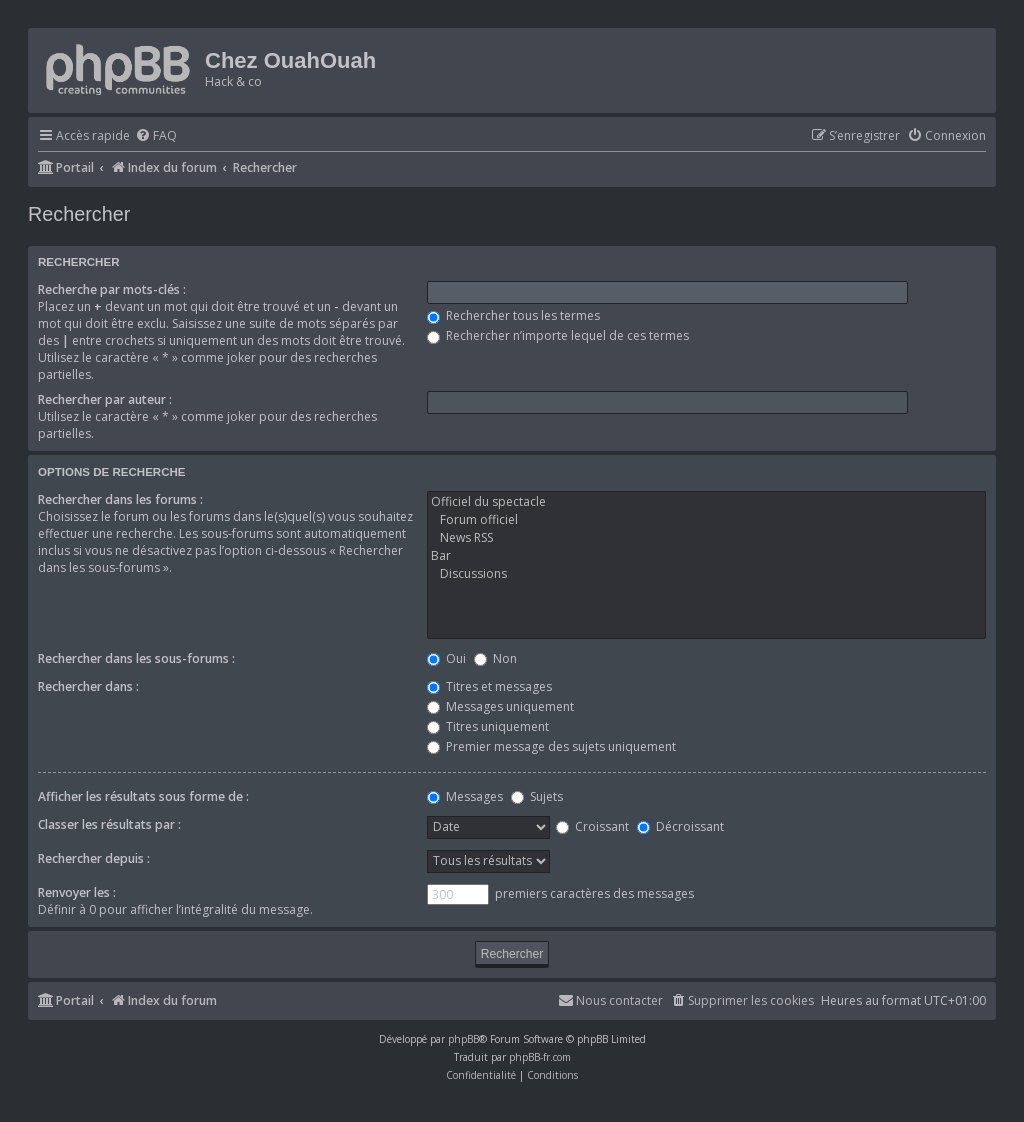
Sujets (537, 796)
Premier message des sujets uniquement (551, 746)
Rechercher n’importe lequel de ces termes (558, 335)
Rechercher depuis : (94, 858)
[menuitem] (156, 136)
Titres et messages (489, 686)
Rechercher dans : (88, 686)
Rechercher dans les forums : (120, 499)
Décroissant (680, 826)
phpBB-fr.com (540, 1057)
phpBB (463, 1039)
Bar (706, 556)
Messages (465, 796)
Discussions (706, 574)
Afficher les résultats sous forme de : (143, 796)
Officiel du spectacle (706, 502)
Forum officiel (706, 520)
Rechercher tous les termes (513, 315)
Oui (446, 658)
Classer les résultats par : (109, 824)
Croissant (592, 826)
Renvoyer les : (77, 892)
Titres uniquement (488, 726)
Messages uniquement (500, 706)
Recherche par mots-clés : (112, 289)
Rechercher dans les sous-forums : (136, 658)
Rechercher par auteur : (105, 399)
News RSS (706, 538)
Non (495, 658)
